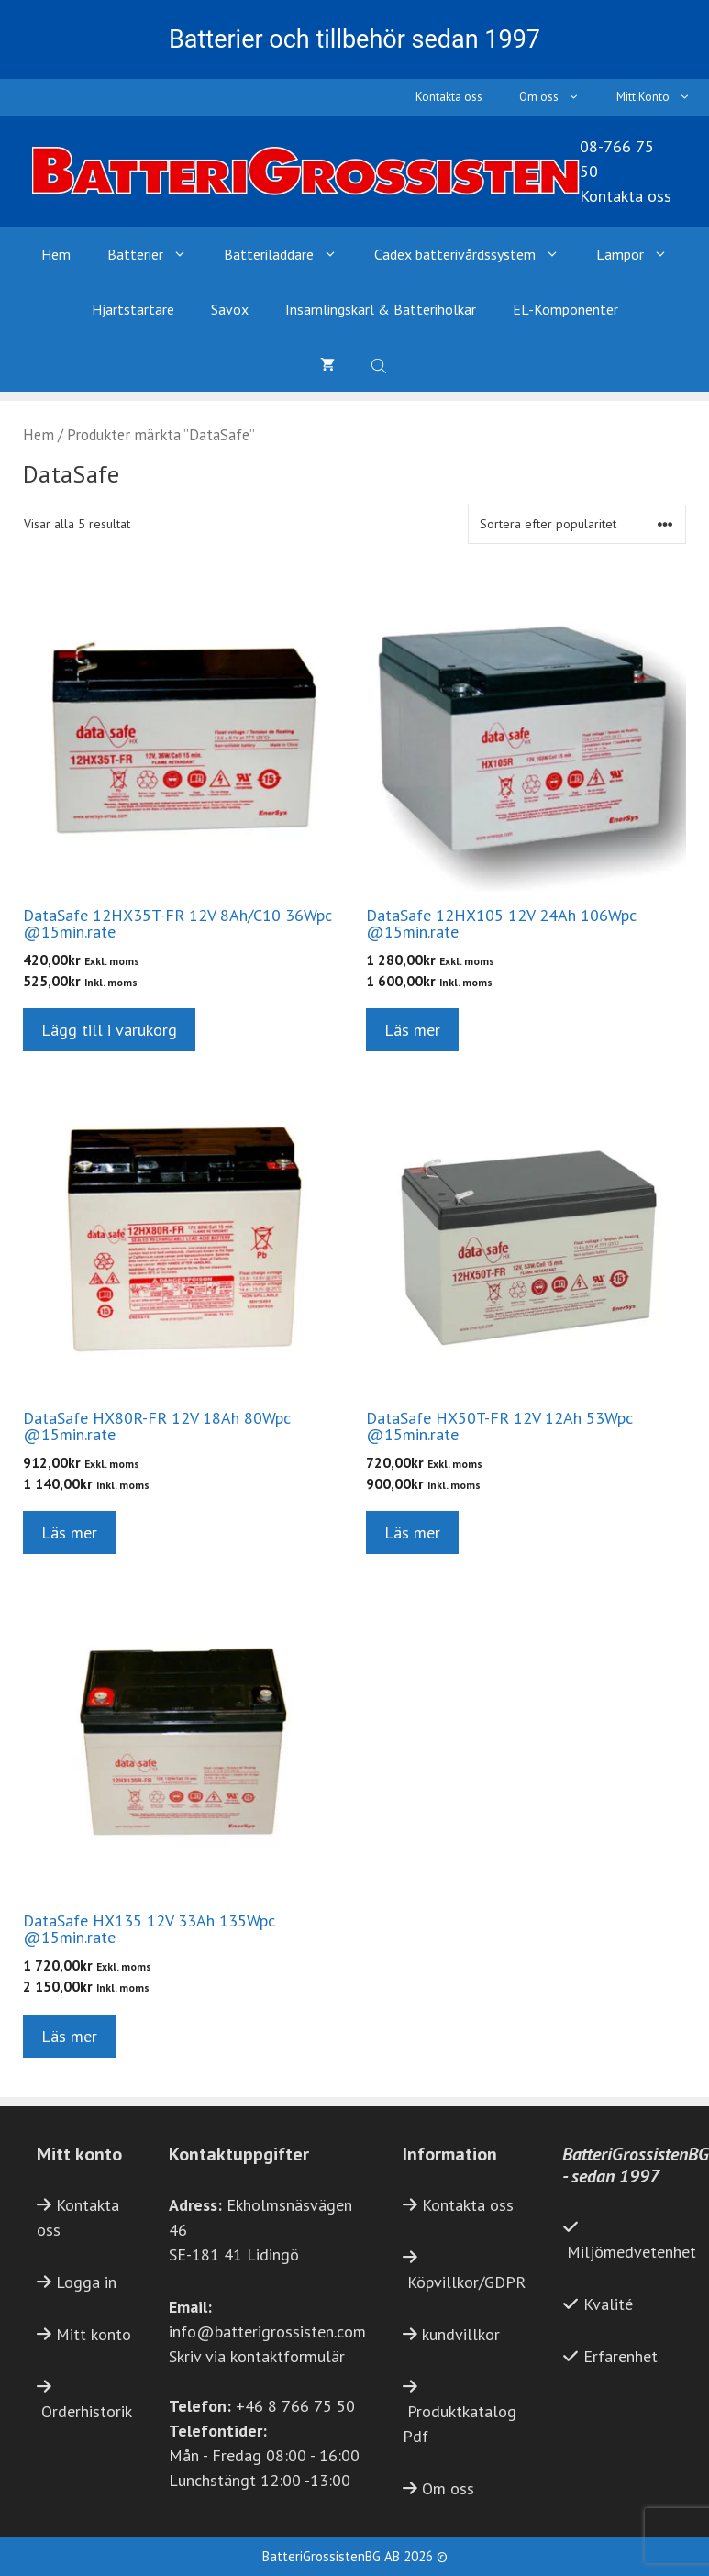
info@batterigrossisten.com (267, 2331)
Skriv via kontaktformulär (257, 2356)
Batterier (156, 254)
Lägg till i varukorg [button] (109, 1029)
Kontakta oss (448, 97)
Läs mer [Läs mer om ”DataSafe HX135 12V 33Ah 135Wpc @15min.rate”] (69, 2036)
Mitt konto (93, 2334)
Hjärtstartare (133, 309)
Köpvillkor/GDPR (466, 2282)
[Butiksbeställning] (577, 524)
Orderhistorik (86, 2411)
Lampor (641, 254)
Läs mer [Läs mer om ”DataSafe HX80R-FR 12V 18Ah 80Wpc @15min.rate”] (69, 1532)
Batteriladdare (290, 254)
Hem (56, 254)
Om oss (558, 97)
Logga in (86, 2282)
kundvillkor (461, 2334)
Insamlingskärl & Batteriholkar (380, 309)
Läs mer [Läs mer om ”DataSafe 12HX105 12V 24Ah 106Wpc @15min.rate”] (412, 1029)
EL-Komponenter (565, 309)
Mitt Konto (662, 97)
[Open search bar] (380, 364)
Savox (230, 309)
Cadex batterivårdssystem (476, 254)
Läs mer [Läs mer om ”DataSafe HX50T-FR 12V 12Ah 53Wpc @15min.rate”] (412, 1532)
